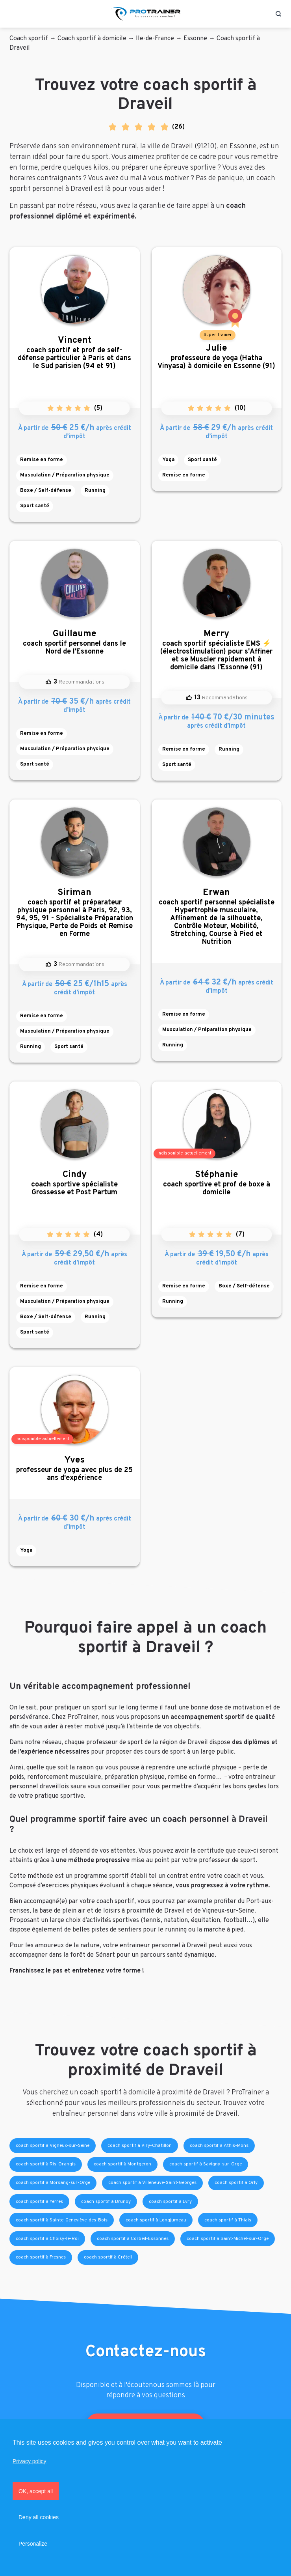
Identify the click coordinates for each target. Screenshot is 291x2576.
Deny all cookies (39, 2517)
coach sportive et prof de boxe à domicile (217, 1183)
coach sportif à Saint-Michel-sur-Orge (228, 2239)
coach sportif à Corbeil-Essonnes (133, 2239)
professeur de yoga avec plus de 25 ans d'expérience (74, 1469)
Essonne (195, 39)
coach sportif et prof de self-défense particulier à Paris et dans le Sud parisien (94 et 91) (74, 353)
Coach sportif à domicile (91, 39)
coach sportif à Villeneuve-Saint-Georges (152, 2183)
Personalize (33, 2544)
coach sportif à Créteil (108, 2257)
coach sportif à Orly (236, 2183)
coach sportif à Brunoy (106, 2202)
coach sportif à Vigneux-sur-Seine (52, 2146)
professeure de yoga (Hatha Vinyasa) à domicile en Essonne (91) (217, 357)
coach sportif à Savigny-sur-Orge (205, 2164)
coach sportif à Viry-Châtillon (140, 2146)
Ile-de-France (155, 39)
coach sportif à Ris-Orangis (46, 2164)
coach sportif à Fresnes (41, 2257)
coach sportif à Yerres (39, 2202)
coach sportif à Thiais (227, 2220)
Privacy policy (29, 2461)
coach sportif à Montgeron (122, 2164)
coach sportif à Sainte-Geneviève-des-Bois (62, 2220)
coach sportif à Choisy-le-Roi (47, 2239)
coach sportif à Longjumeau (156, 2220)
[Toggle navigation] (13, 14)
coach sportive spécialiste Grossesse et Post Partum (74, 1183)
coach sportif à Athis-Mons (219, 2146)
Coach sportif (28, 39)
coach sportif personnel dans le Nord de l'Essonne (74, 642)
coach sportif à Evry (170, 2202)
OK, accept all (36, 2491)
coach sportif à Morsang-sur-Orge (53, 2183)
